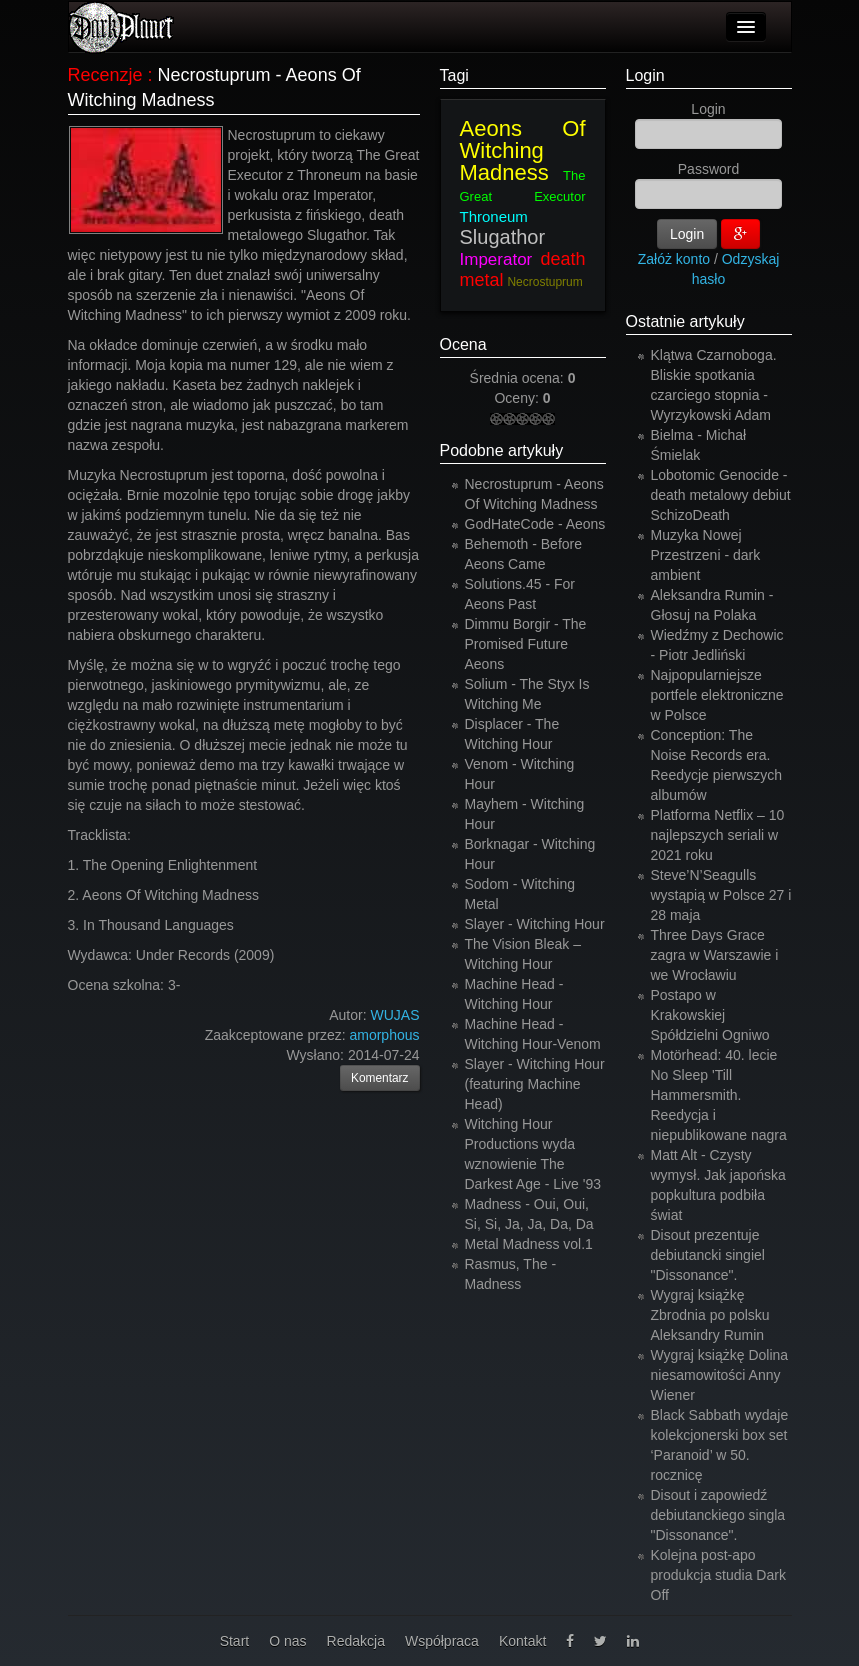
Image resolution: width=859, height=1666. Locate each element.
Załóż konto (674, 259)
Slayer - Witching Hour (535, 924)
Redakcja (356, 1641)
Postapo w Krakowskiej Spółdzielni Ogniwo (710, 1015)
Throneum (494, 216)
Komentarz (380, 1078)
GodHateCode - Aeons (535, 524)
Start (235, 1641)
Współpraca (442, 1641)
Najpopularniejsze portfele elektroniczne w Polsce (717, 695)
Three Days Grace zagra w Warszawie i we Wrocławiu (715, 955)
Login (645, 75)
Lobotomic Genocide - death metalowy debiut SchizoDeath (721, 495)
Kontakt (522, 1641)
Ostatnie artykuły (685, 321)
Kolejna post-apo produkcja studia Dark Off (718, 1575)
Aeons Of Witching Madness (523, 150)
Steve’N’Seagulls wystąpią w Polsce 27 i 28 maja (721, 895)
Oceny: (518, 398)
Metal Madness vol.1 (529, 1244)
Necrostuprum (544, 282)
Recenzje (105, 75)
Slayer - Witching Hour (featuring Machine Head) (535, 1084)
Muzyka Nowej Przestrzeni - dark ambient (706, 555)
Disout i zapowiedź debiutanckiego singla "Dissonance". (718, 1515)
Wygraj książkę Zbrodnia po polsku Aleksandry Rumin (710, 1315)
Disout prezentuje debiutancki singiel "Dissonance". (708, 1255)
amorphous (384, 1035)
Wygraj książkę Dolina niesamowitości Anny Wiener (720, 1375)
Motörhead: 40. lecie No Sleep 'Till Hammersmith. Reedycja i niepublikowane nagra (719, 1095)
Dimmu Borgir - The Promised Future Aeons (526, 644)
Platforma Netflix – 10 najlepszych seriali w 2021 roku (718, 835)
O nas (287, 1641)
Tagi (454, 75)
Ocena (463, 344)
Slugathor (503, 237)
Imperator (496, 259)
